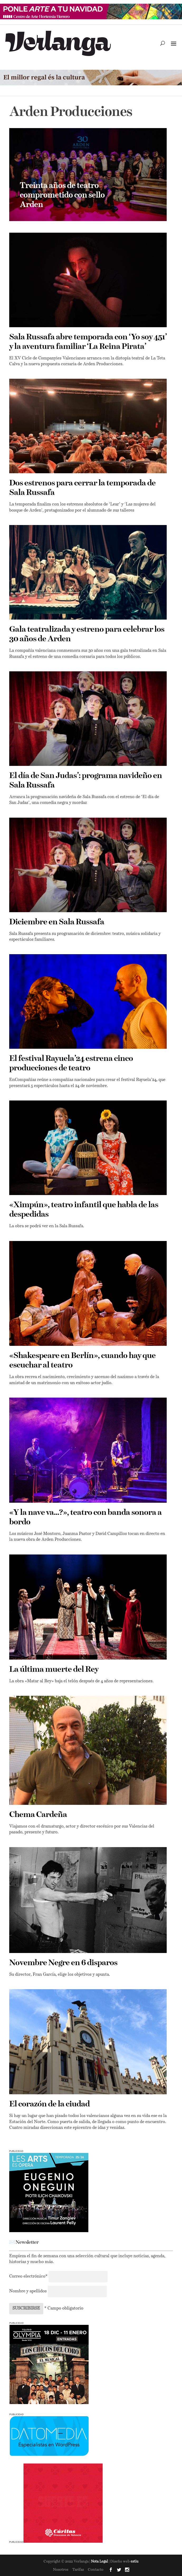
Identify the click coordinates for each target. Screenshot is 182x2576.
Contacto (95, 2570)
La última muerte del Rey (54, 1670)
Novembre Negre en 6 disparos (63, 1963)
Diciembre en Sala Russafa (56, 922)
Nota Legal (100, 2561)
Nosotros (60, 2570)
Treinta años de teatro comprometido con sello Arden (62, 195)
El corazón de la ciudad (49, 2104)
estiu (134, 2561)
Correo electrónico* (29, 2276)
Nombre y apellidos (28, 2291)
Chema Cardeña (38, 1815)
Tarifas (78, 2570)
